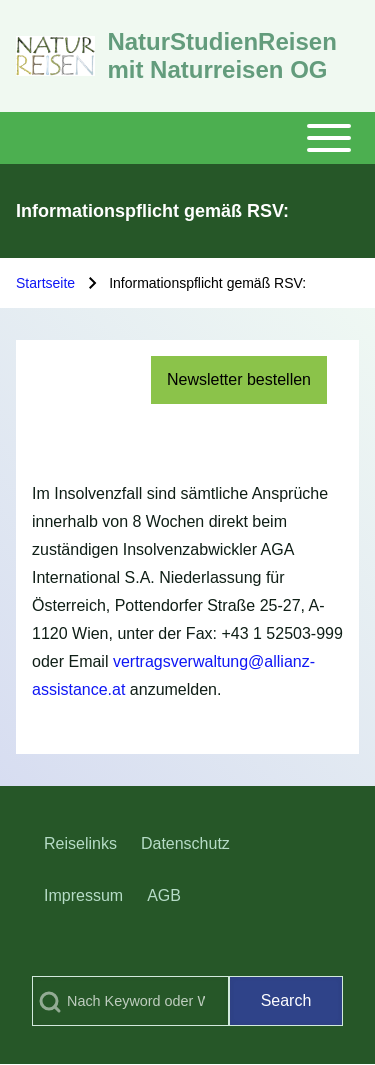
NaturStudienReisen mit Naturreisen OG (221, 55)
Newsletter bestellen (239, 379)
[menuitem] (80, 844)
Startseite (45, 283)
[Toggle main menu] (187, 138)
